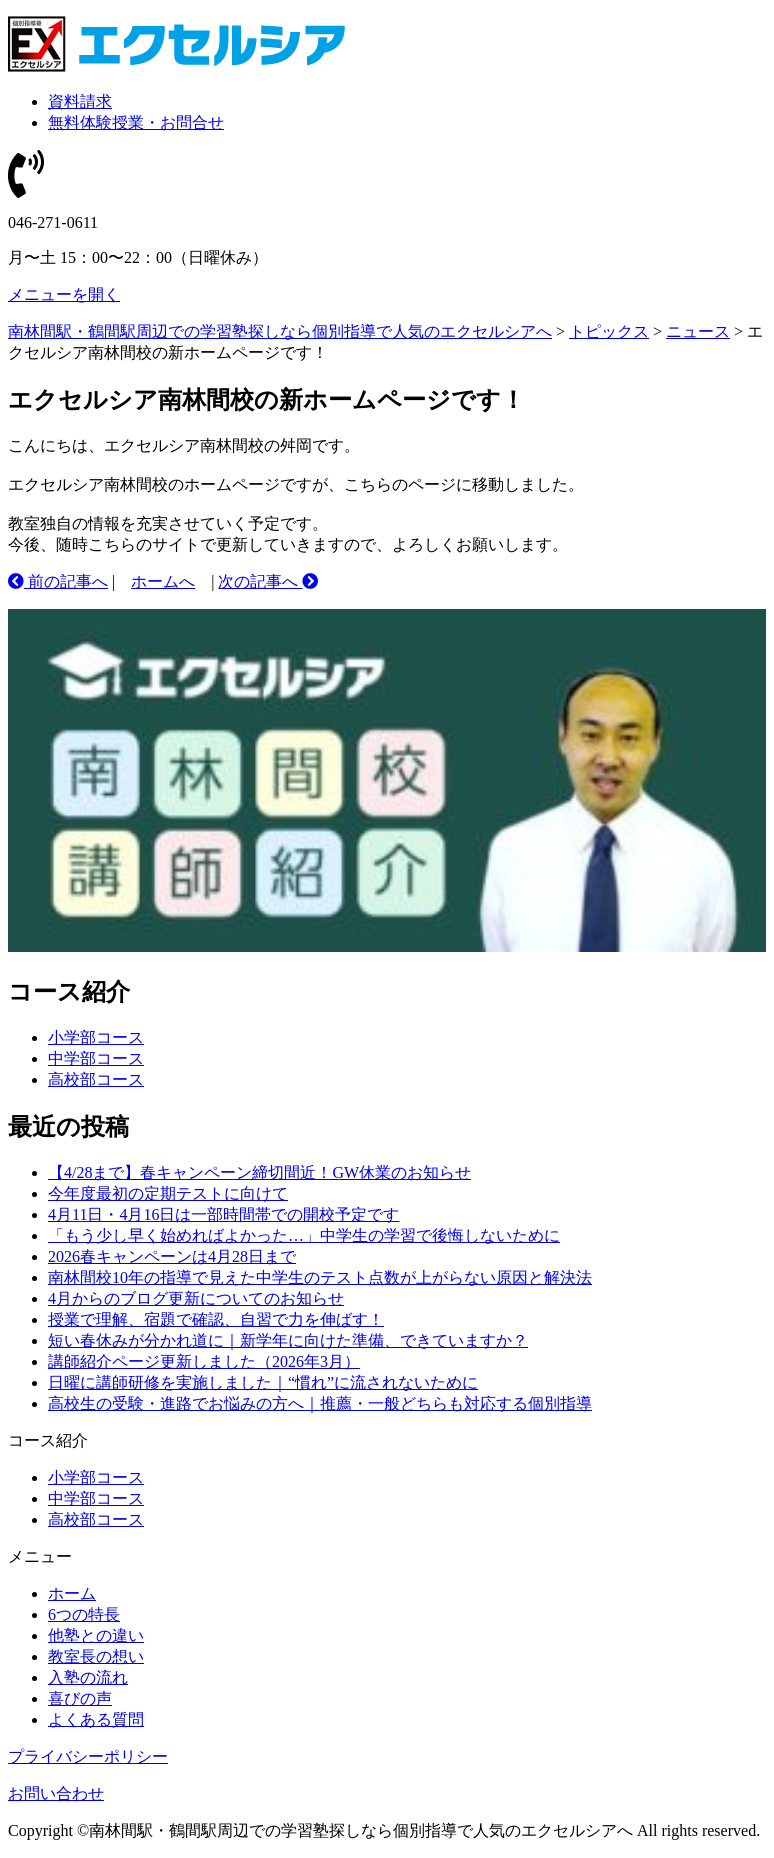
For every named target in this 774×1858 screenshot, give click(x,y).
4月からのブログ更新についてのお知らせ (196, 1298)
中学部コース (96, 1058)
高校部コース (96, 1079)
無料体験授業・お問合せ (136, 122)
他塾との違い (96, 1635)
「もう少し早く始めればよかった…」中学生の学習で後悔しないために (304, 1235)
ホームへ (163, 581)
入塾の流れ (88, 1677)
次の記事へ (268, 581)
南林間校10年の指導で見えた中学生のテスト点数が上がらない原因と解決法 (320, 1277)
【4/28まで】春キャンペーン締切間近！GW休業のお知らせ (259, 1172)
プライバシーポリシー (88, 1756)
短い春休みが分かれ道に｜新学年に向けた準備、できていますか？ (288, 1340)
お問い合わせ (56, 1793)
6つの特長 (84, 1614)
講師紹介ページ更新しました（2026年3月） (204, 1361)
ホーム (72, 1593)
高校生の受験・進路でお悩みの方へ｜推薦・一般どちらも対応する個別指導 (320, 1403)
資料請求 (80, 101)
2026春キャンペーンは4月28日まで (172, 1256)
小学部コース (96, 1037)
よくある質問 (96, 1719)
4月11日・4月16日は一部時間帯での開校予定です (223, 1214)
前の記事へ (58, 581)
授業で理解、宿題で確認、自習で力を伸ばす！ (216, 1319)
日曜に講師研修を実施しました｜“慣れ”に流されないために (263, 1382)
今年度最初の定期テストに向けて (168, 1193)
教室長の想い (96, 1656)
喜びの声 (80, 1698)
